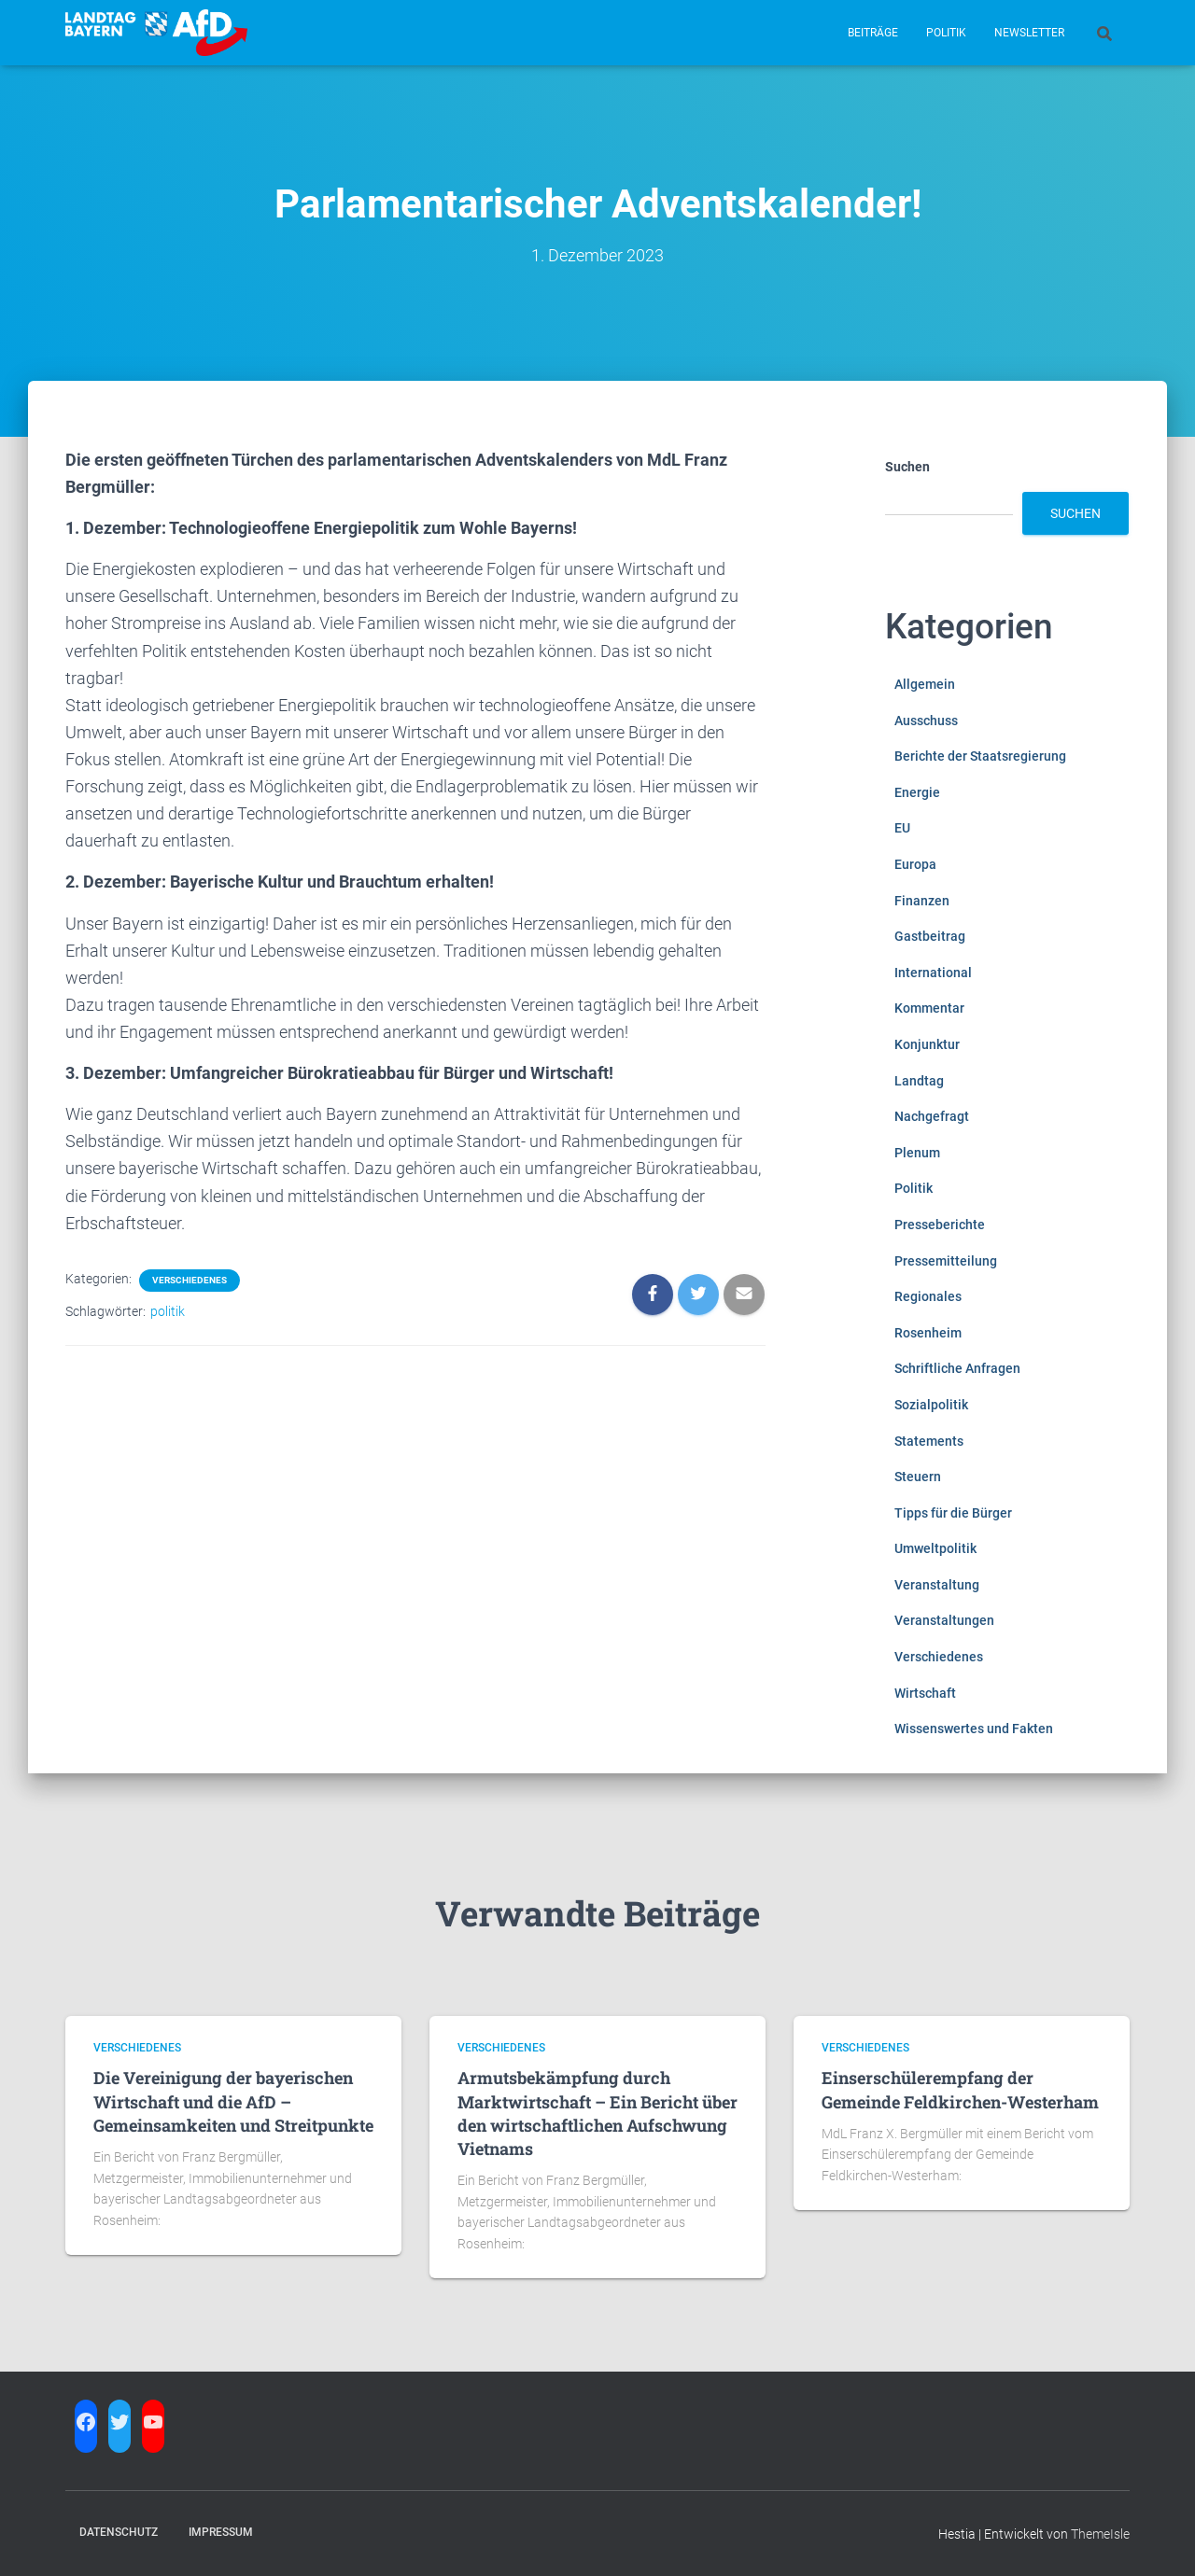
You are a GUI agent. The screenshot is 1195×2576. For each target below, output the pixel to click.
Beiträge (873, 32)
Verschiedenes (189, 1280)
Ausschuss (926, 720)
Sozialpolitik (931, 1404)
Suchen (907, 466)
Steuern (917, 1476)
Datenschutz (118, 2532)
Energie (917, 792)
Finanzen (921, 900)
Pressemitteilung (945, 1260)
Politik (946, 32)
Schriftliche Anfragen (957, 1368)
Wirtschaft (925, 1693)
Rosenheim (928, 1332)
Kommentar (929, 1008)
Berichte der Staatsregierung (980, 756)
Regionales (928, 1296)
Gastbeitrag (929, 936)
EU (902, 827)
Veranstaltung (936, 1584)
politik (167, 1311)
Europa (915, 864)
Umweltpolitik (935, 1548)
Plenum (917, 1152)
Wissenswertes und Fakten (973, 1728)
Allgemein (924, 684)
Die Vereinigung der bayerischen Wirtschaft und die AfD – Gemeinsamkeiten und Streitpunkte (233, 2100)
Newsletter (1029, 32)
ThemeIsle (1100, 2534)
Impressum (221, 2532)
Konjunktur (927, 1044)
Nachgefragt (931, 1116)
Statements (928, 1441)
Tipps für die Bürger (953, 1512)
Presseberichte (939, 1224)
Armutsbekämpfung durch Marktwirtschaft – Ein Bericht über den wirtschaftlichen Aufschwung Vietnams (597, 2113)
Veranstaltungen (944, 1620)
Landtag (919, 1080)
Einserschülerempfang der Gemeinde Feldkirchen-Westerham (960, 2089)
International (933, 972)
